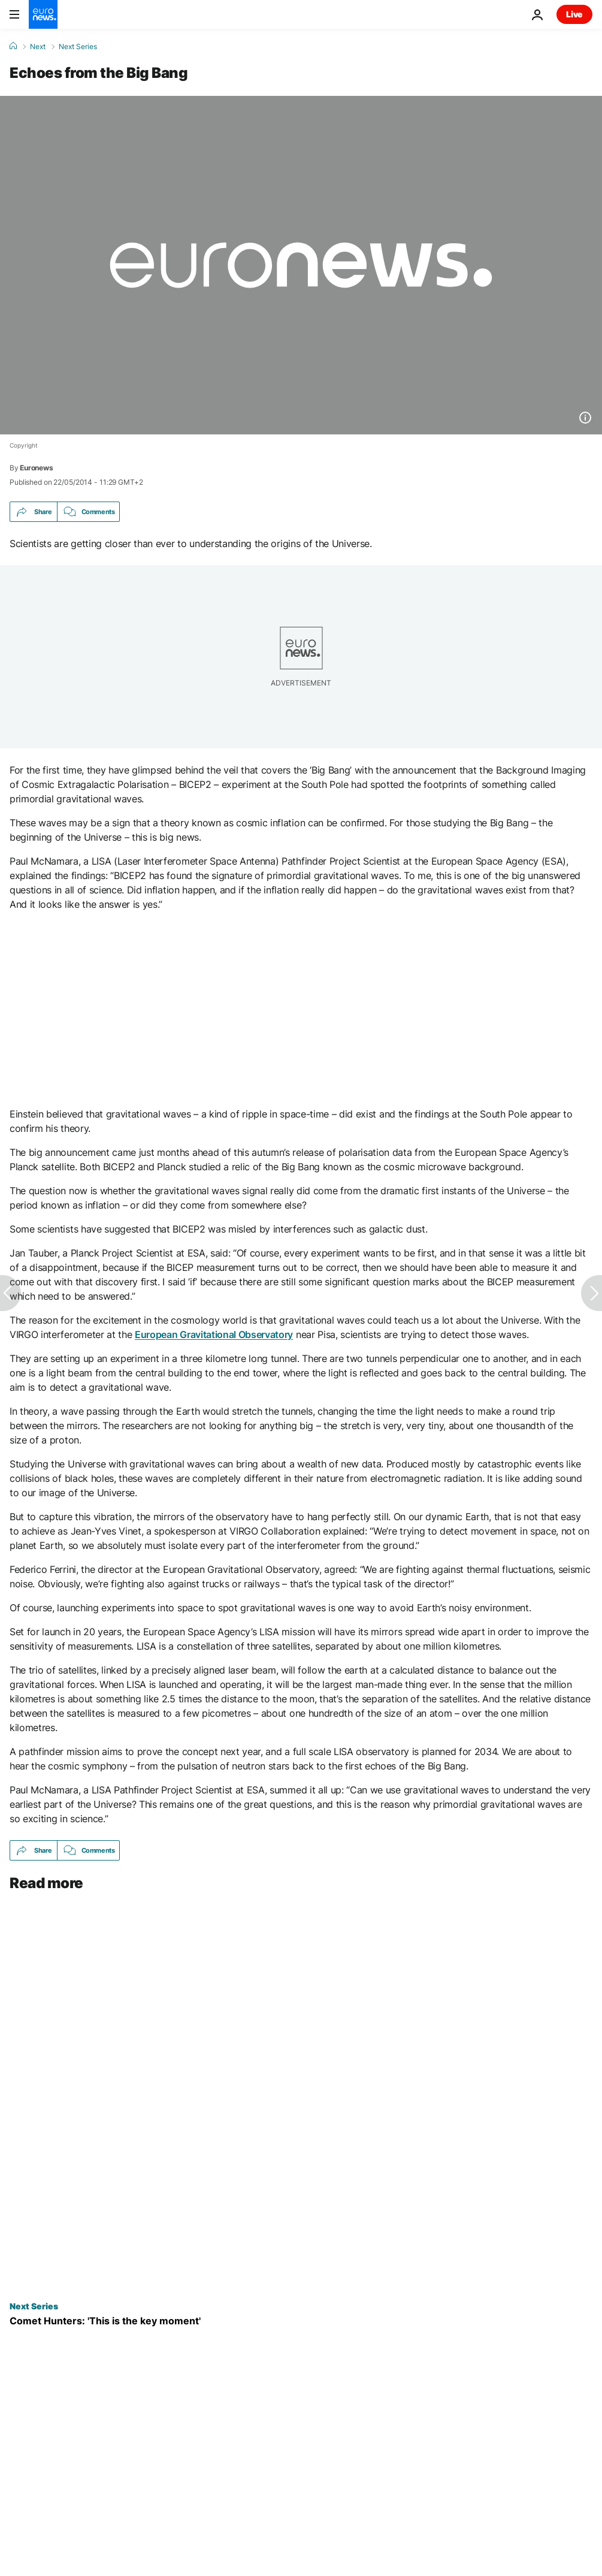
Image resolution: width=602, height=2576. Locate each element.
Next (38, 46)
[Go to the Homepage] (43, 14)
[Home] (13, 46)
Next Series (78, 46)
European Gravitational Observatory (214, 1334)
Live (574, 14)
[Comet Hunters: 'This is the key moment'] (301, 2321)
